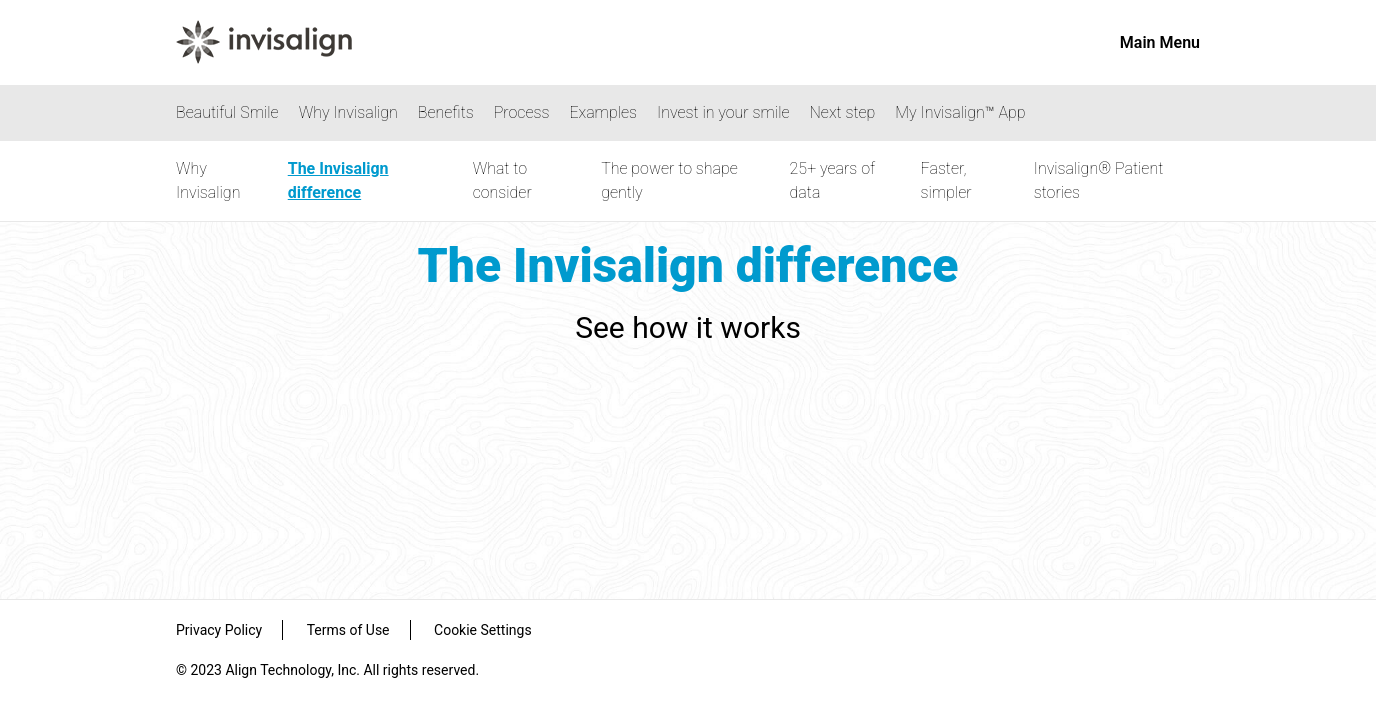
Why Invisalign (348, 112)
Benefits (446, 112)
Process (522, 112)
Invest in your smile (723, 112)
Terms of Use (348, 630)
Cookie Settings (483, 630)
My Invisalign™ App (960, 112)
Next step (843, 112)
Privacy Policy (219, 630)
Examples (603, 112)
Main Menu (1160, 42)
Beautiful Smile (227, 112)
